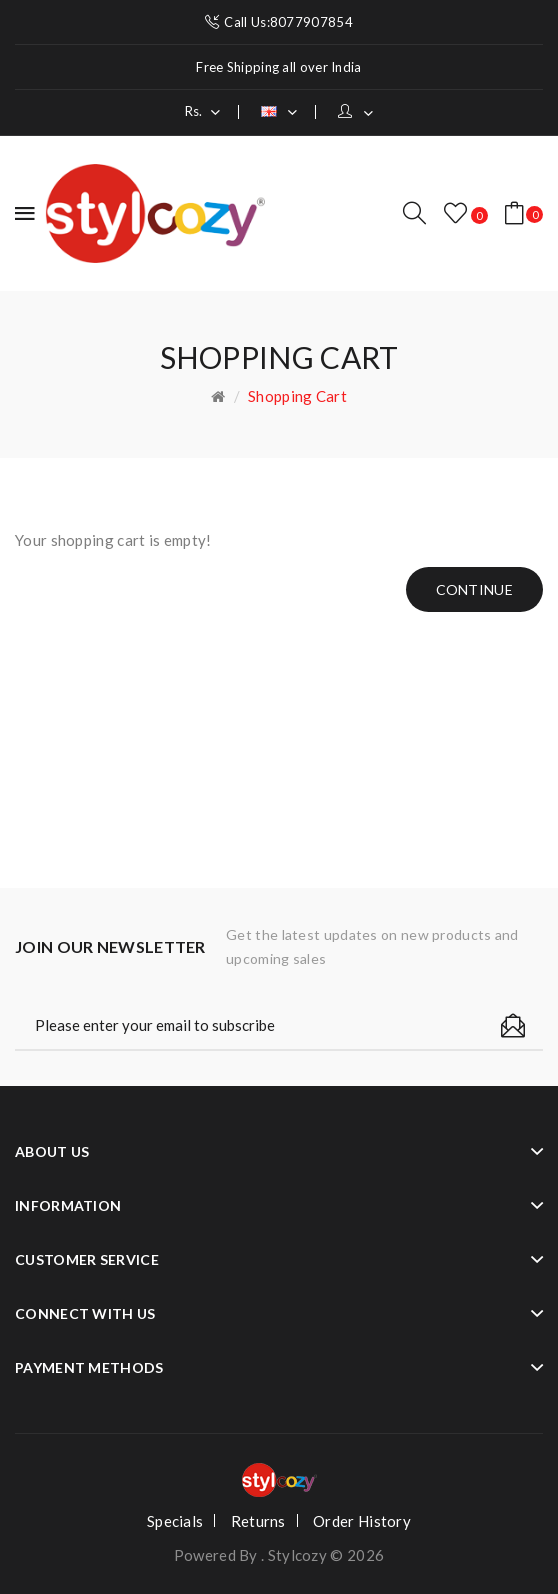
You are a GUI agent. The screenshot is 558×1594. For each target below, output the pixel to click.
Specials (175, 1521)
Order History (362, 1521)
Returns (258, 1521)
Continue (474, 589)
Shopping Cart (297, 396)
